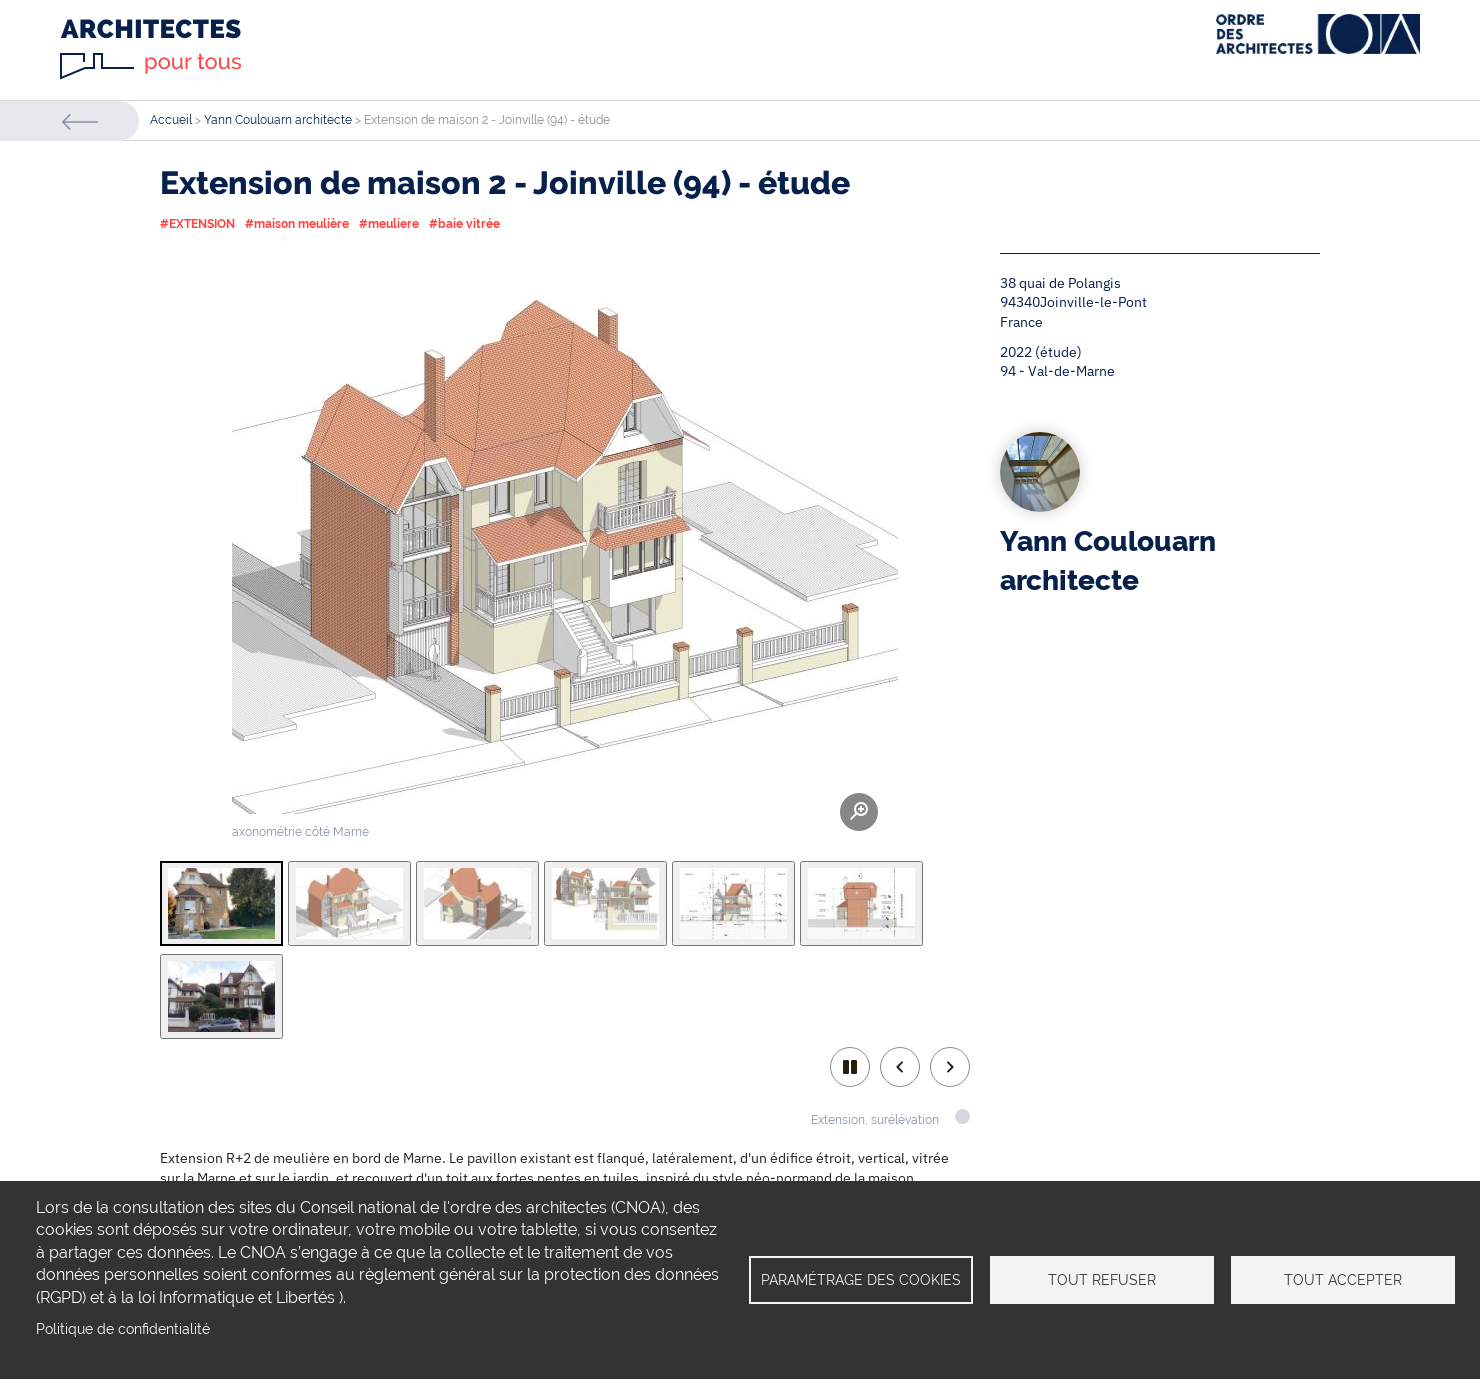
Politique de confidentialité (123, 1329)
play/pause (850, 1067)
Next (950, 1067)
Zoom (859, 812)
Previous (900, 1067)
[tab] (221, 903)
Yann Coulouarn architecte (278, 120)
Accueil (171, 120)
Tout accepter (1343, 1280)
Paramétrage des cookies (861, 1280)
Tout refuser (1102, 1280)
